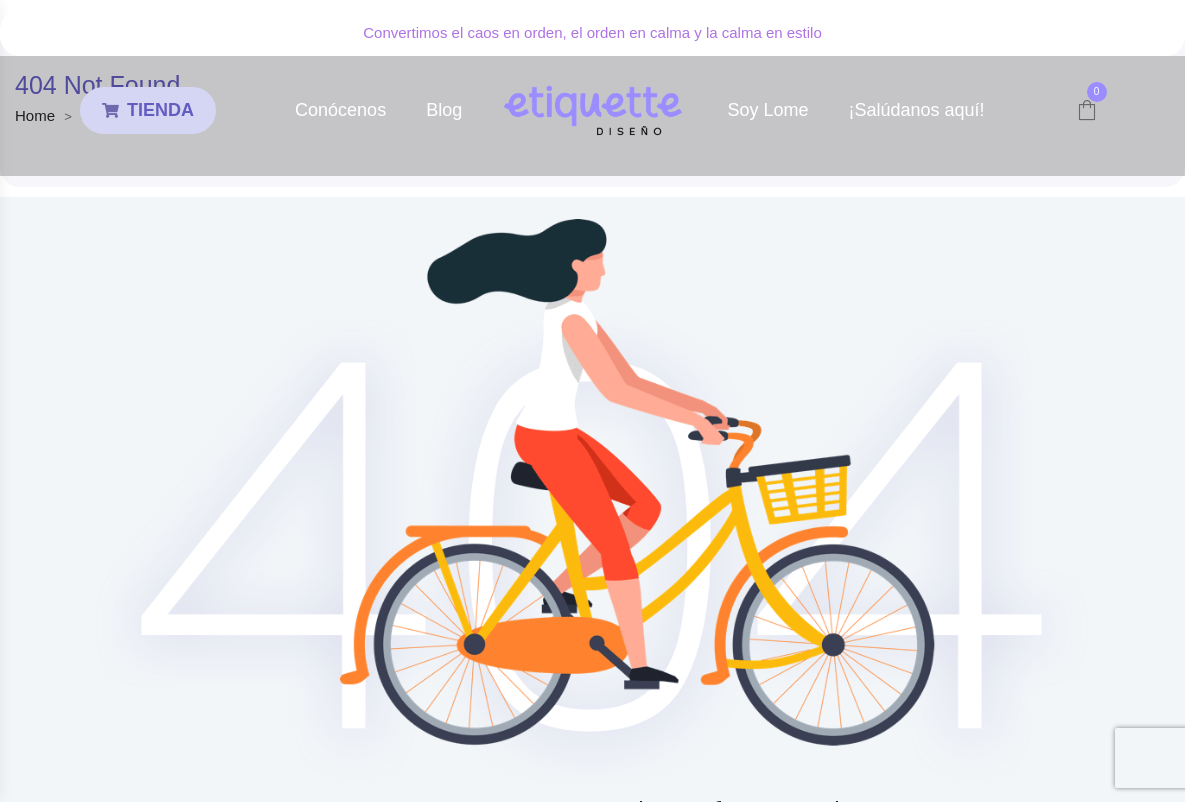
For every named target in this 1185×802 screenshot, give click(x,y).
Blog (444, 110)
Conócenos (340, 110)
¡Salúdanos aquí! (916, 110)
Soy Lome (767, 110)
